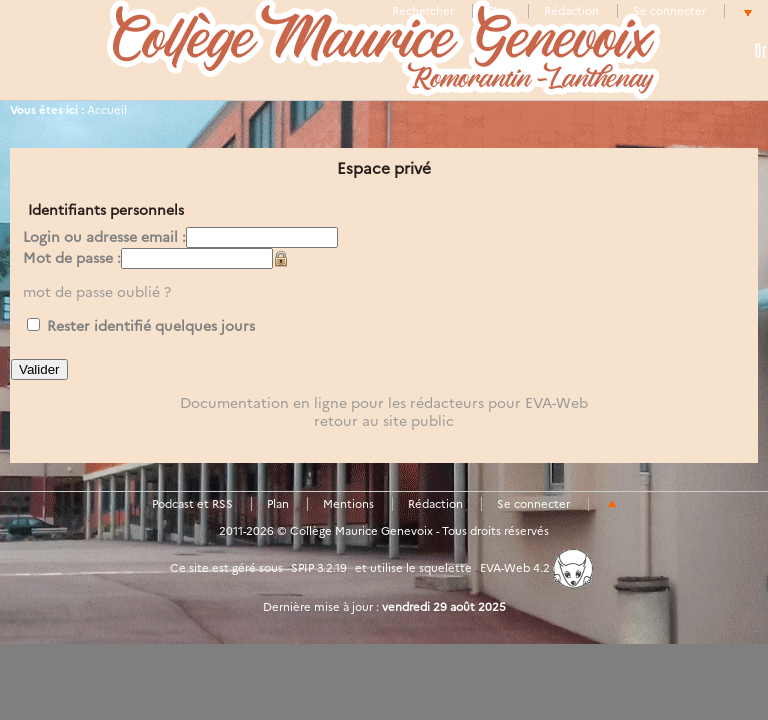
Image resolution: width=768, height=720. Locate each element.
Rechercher (423, 11)
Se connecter (669, 11)
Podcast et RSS (192, 504)
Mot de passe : (72, 258)
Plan (499, 11)
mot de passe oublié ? (97, 292)
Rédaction (571, 11)
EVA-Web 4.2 (536, 568)
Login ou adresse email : (104, 237)
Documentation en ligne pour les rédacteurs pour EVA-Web (384, 403)
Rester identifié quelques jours (151, 326)
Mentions (348, 504)
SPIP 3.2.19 (319, 568)
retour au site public (384, 421)
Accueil (107, 110)
